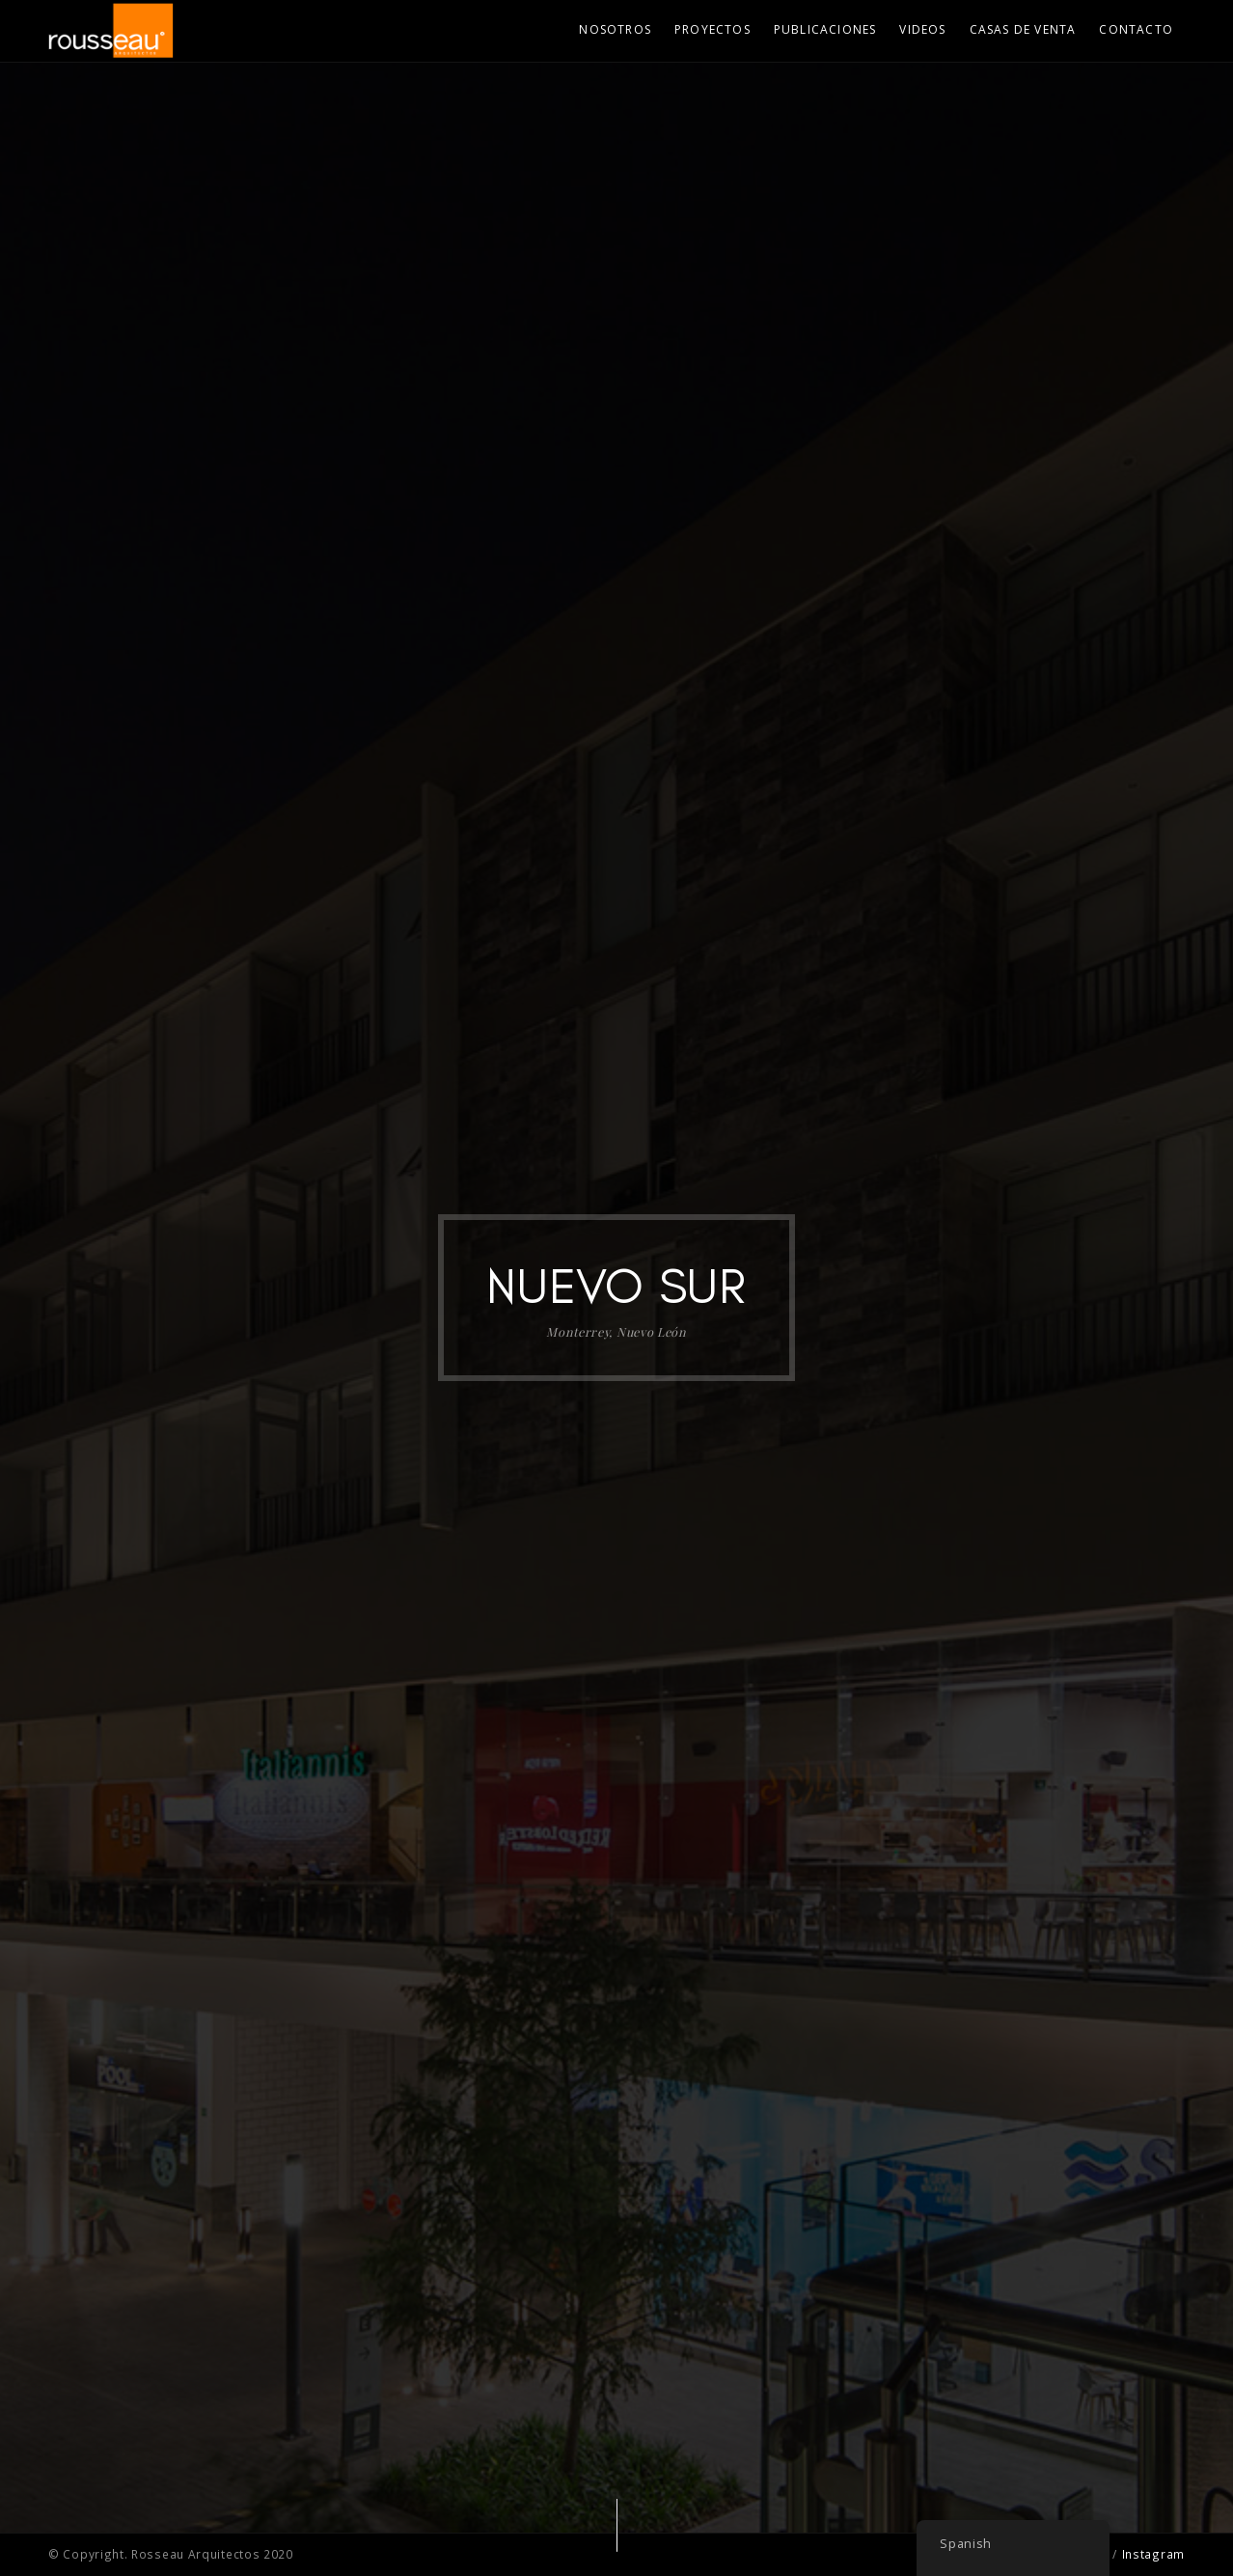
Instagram (1153, 2554)
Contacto (1136, 29)
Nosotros (615, 29)
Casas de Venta (1023, 29)
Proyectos (712, 29)
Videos (922, 29)
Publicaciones (825, 29)
